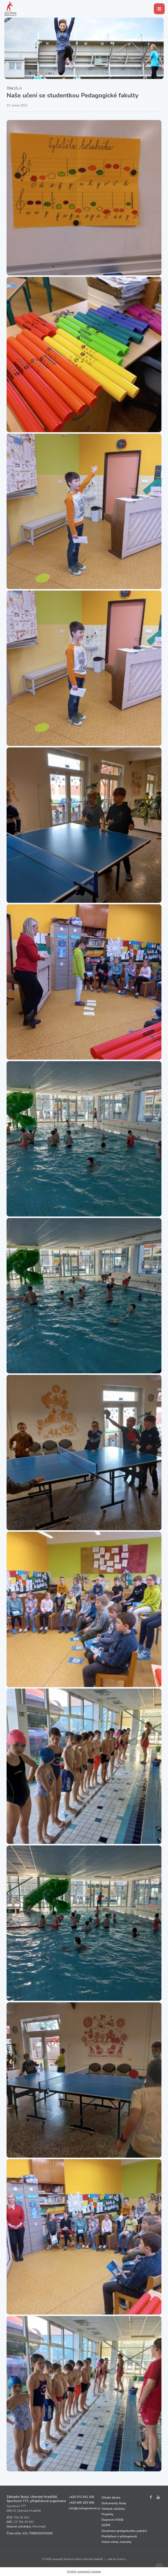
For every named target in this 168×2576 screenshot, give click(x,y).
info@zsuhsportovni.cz (84, 2508)
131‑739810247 (33, 2533)
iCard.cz (121, 2559)
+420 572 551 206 (81, 2497)
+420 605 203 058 (81, 2503)
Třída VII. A (14, 88)
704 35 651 (21, 2517)
